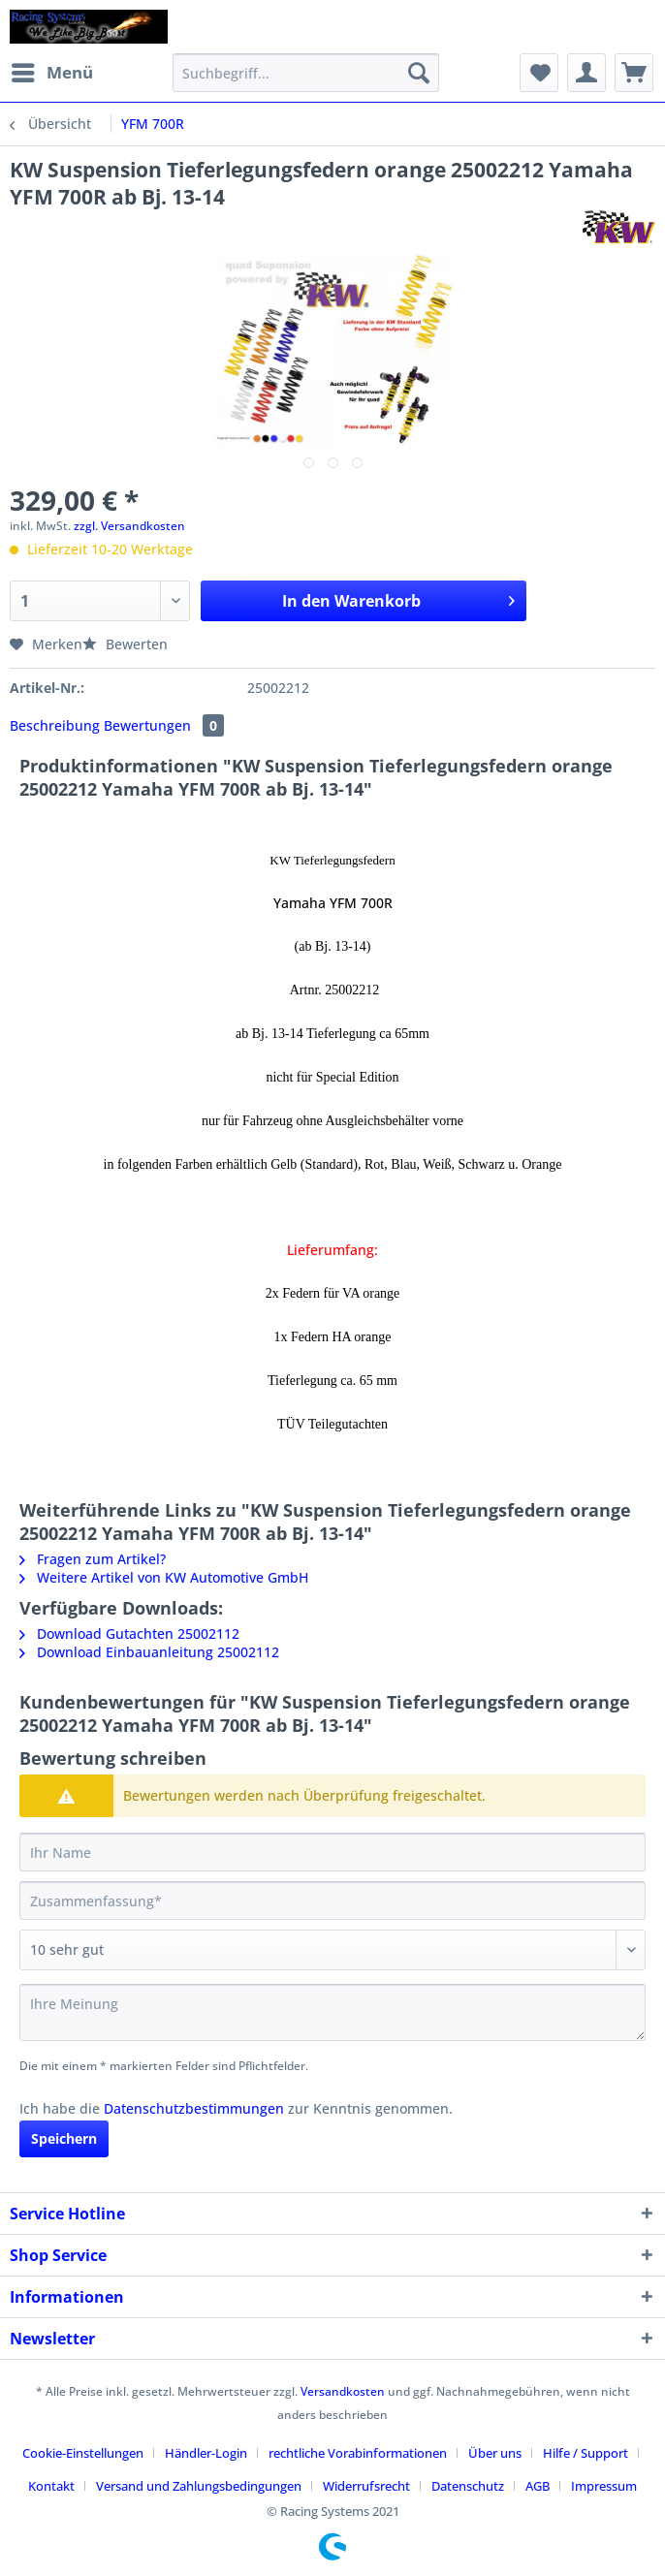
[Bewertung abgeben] (332, 1950)
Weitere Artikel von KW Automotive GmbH (163, 1577)
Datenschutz (467, 2486)
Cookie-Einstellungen (82, 2453)
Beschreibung (55, 725)
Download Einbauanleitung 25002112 (149, 1652)
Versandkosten (343, 2391)
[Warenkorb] (634, 72)
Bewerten (125, 644)
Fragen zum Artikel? (92, 1559)
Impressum (604, 2486)
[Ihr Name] (332, 1852)
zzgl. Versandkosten (129, 526)
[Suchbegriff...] (305, 72)
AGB (537, 2486)
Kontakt (51, 2486)
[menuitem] (51, 72)
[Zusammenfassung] (332, 1900)
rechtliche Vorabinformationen (358, 2453)
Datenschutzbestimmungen (194, 2108)
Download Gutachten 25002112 (129, 1633)
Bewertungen (164, 725)
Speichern (64, 2138)
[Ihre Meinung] (332, 2012)
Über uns (495, 2453)
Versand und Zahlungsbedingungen (198, 2486)
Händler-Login (206, 2453)
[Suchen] (418, 72)
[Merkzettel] (539, 72)
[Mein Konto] (586, 72)
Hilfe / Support (585, 2453)
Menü (52, 70)
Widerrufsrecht (366, 2486)
